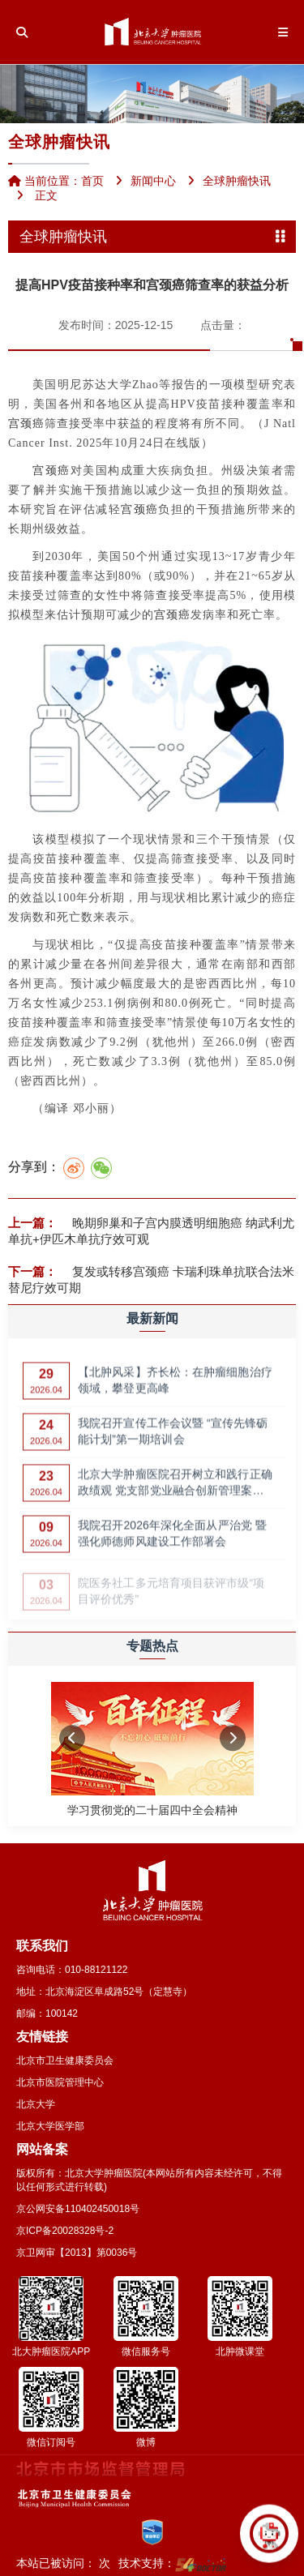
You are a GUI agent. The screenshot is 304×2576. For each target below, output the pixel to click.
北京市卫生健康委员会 (64, 2060)
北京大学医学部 (50, 2126)
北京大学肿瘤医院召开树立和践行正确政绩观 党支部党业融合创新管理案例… (175, 1489)
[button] (72, 1738)
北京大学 (35, 2104)
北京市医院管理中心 (60, 2082)
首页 (92, 180)
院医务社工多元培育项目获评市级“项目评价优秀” (171, 1594)
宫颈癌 (26, 423)
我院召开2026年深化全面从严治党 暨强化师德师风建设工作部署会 (172, 1539)
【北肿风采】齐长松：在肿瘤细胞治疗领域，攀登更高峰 (175, 1386)
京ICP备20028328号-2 (64, 2230)
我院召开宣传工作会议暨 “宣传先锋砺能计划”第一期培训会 (173, 1437)
